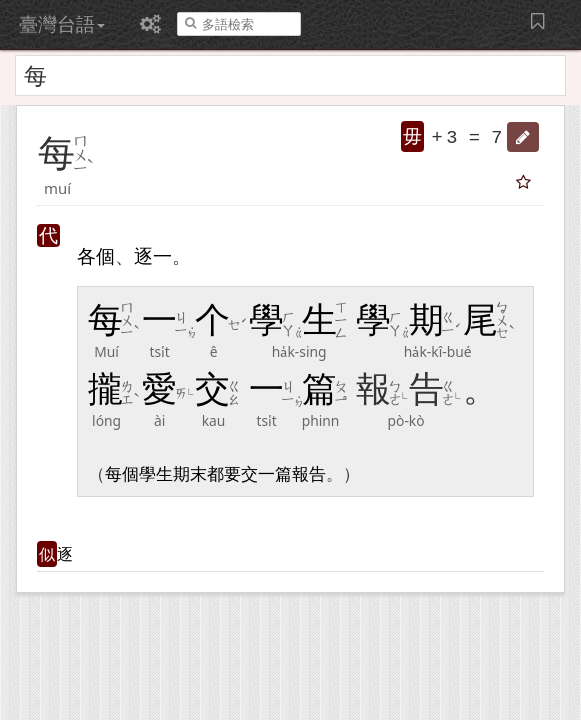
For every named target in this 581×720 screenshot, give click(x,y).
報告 (309, 474)
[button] (523, 137)
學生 (156, 474)
